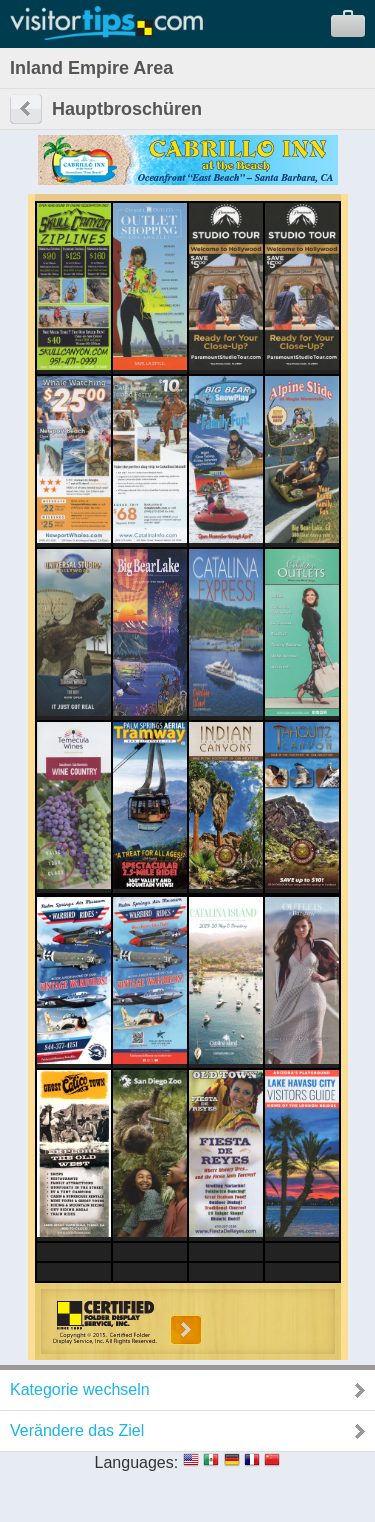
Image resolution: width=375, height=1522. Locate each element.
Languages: (137, 1462)
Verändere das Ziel (77, 1430)
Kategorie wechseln (80, 1389)
